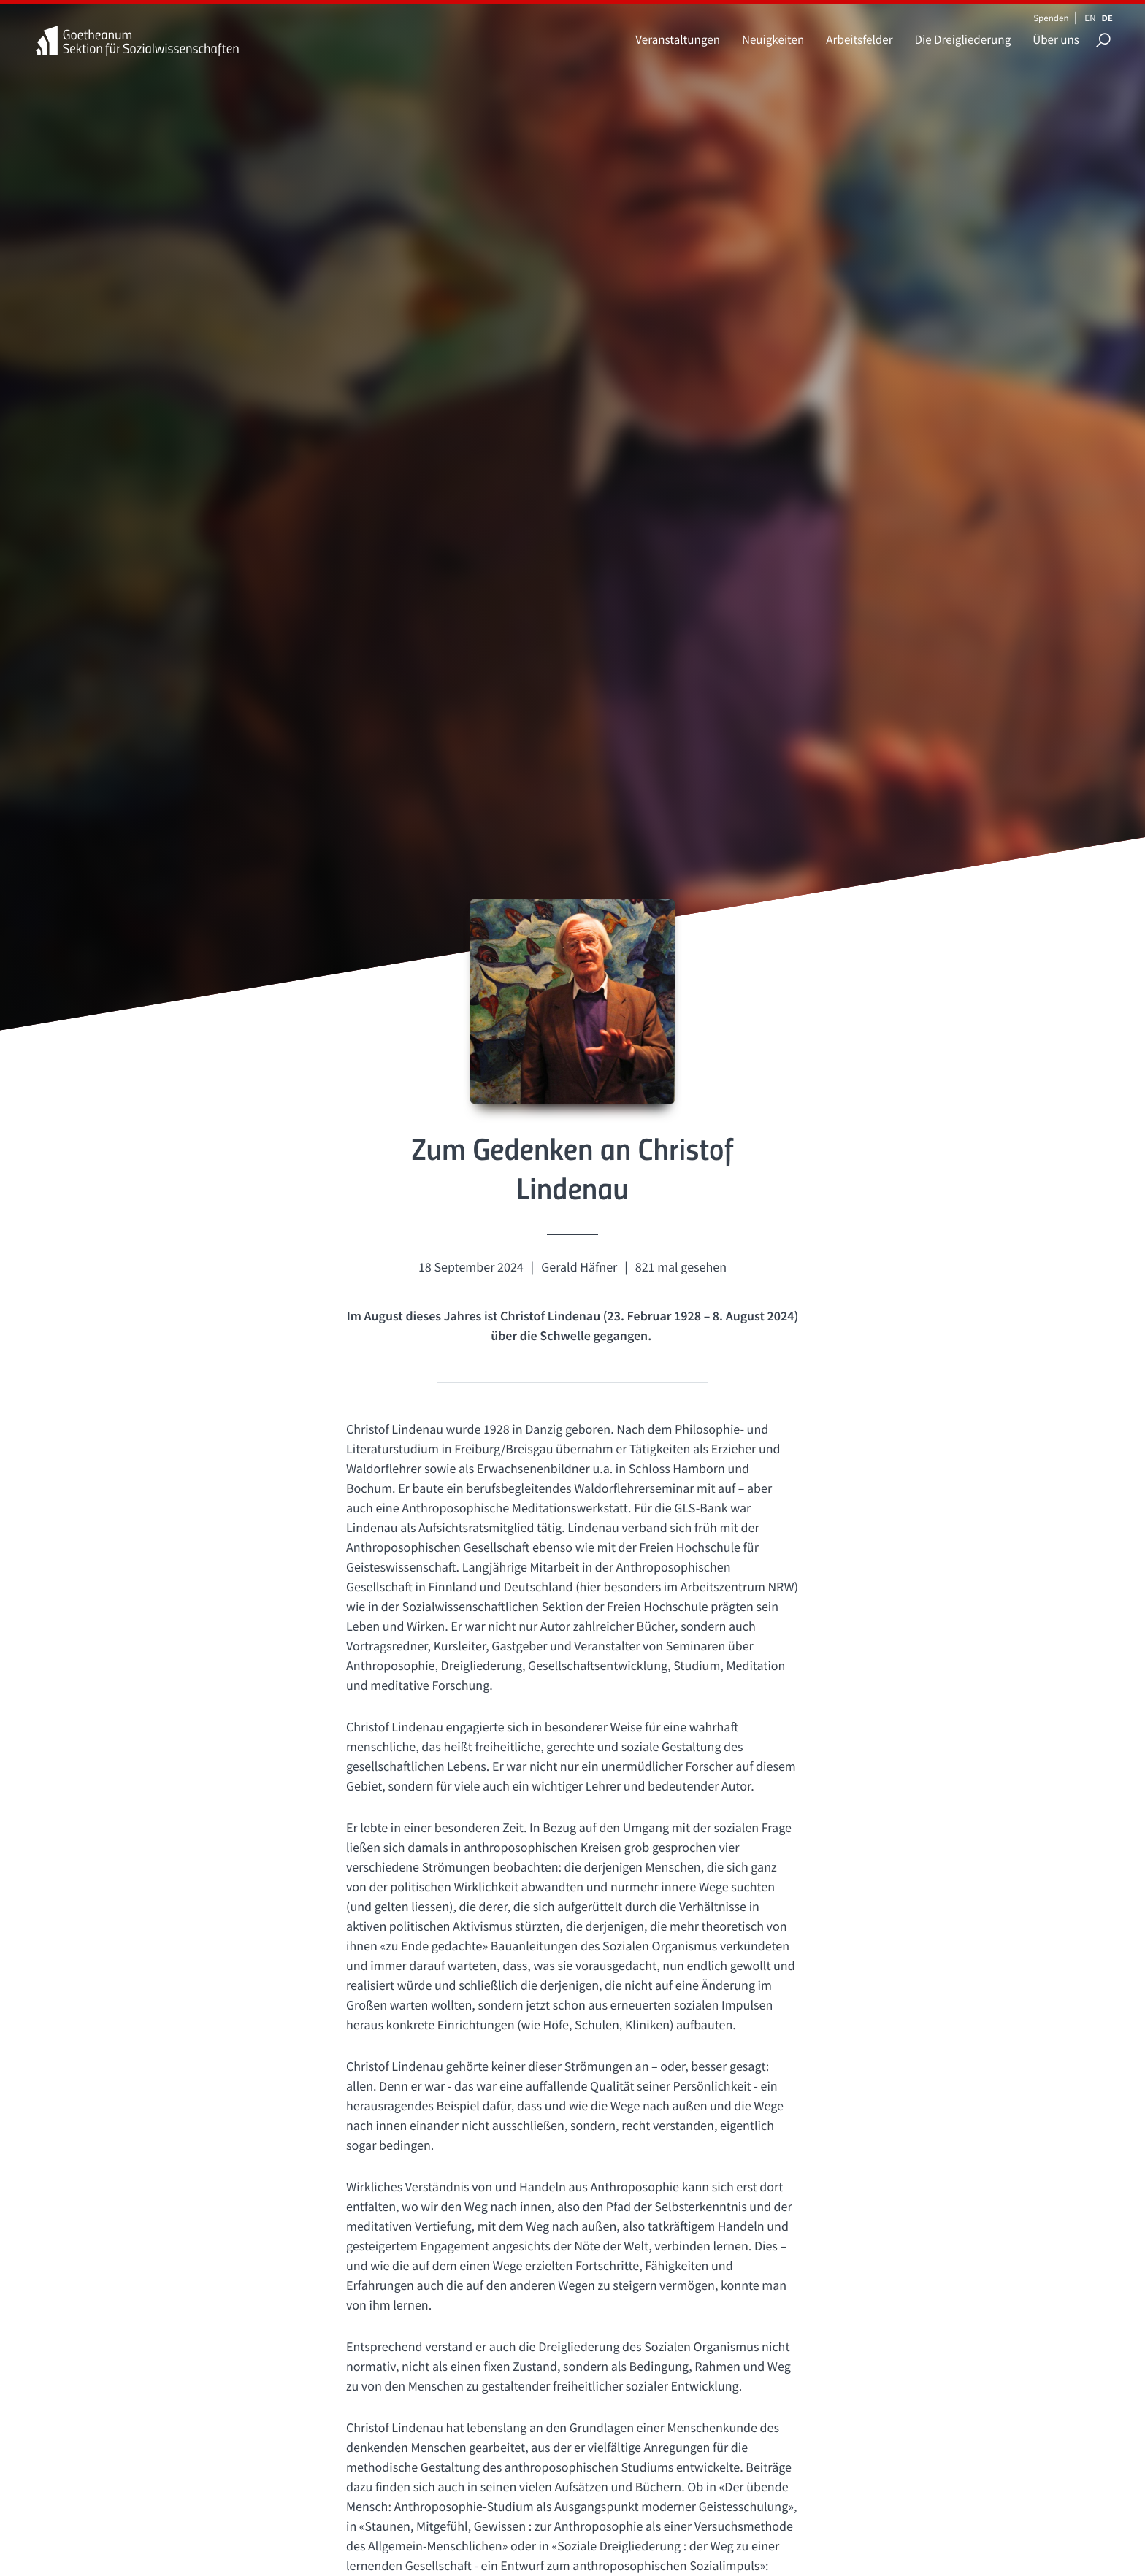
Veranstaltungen (677, 39)
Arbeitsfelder (859, 39)
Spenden (1051, 18)
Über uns (1056, 39)
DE (1107, 18)
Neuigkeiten (773, 39)
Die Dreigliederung (963, 39)
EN (1089, 18)
